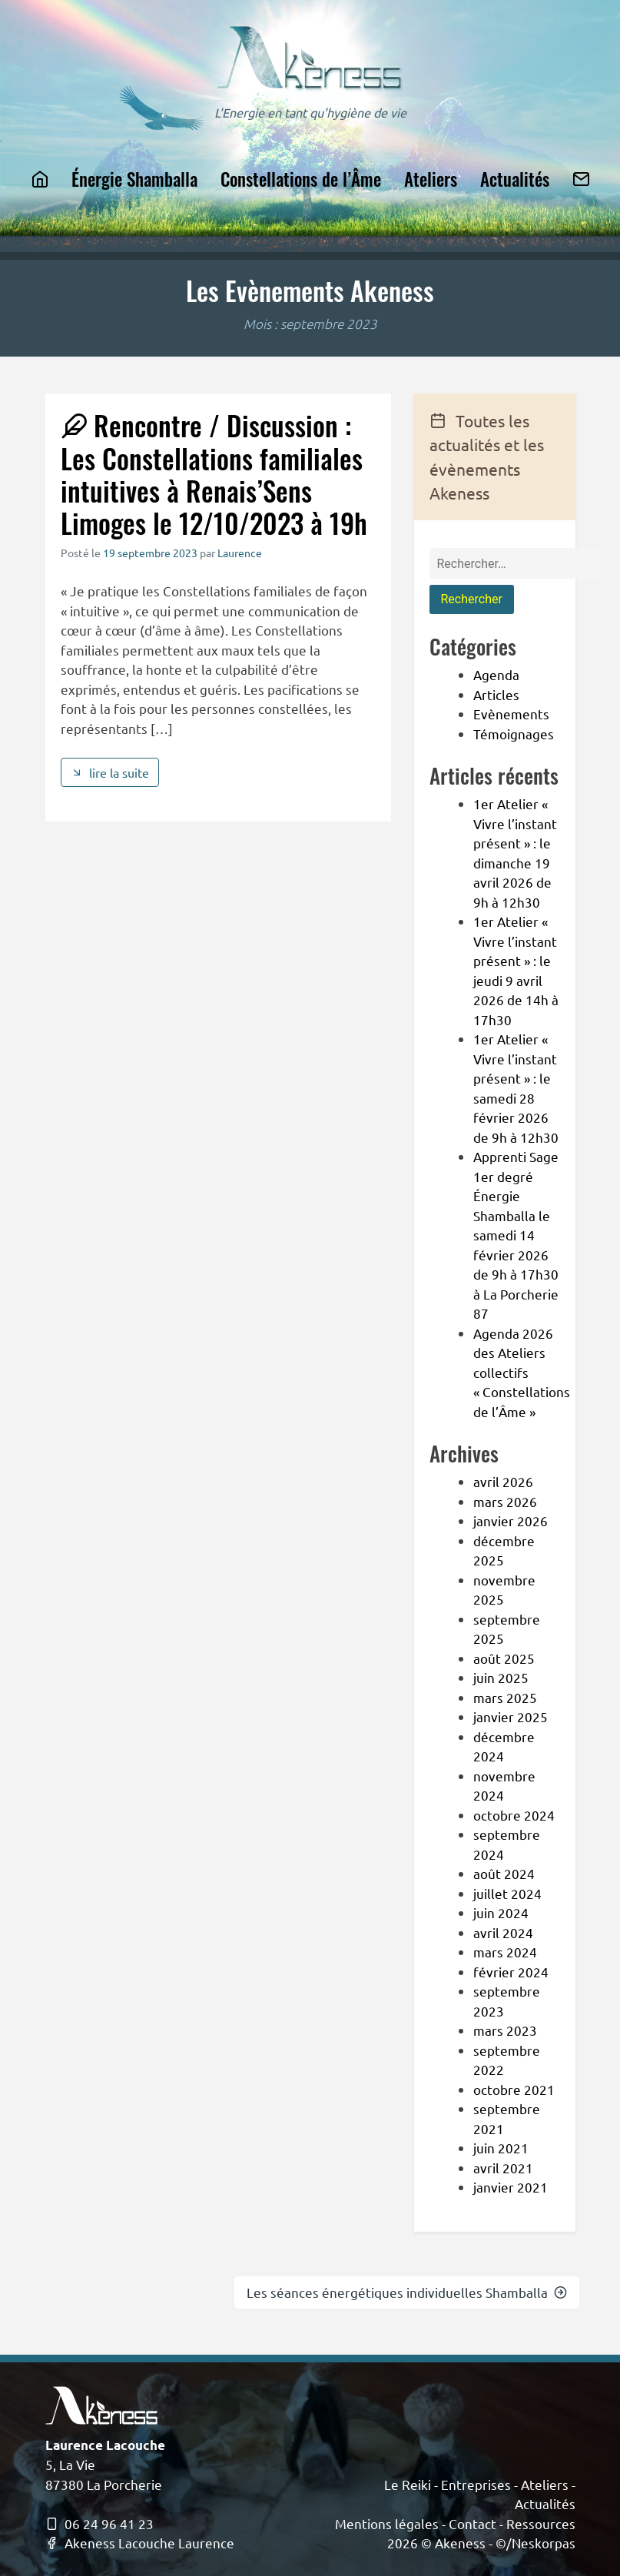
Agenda (496, 674)
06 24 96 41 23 (99, 2523)
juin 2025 (501, 1677)
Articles (496, 694)
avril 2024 (503, 1932)
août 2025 (504, 1658)
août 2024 (504, 1873)
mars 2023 (505, 2030)
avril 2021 (503, 2167)
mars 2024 (505, 1952)
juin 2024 (501, 1912)
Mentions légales (387, 2523)
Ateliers (430, 178)
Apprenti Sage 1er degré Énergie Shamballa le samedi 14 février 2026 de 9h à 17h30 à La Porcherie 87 (516, 1234)
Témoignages (513, 733)
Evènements (511, 713)
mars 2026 (505, 1501)
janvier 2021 (510, 2187)
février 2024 (511, 1972)
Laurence (239, 552)
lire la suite (110, 772)
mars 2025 (505, 1697)
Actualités (514, 178)
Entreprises (476, 2484)
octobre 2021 (514, 2089)
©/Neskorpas (535, 2543)
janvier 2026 (510, 1520)
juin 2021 (501, 2147)
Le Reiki (407, 2484)
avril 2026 (503, 1481)
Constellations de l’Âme (300, 178)
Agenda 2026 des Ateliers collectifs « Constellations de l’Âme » (521, 1372)
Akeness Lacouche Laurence (139, 2543)
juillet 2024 (507, 1893)
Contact (472, 2523)
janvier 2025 (510, 1716)
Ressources (540, 2523)
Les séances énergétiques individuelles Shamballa (407, 2292)
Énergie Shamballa (134, 178)
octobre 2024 (514, 1815)
